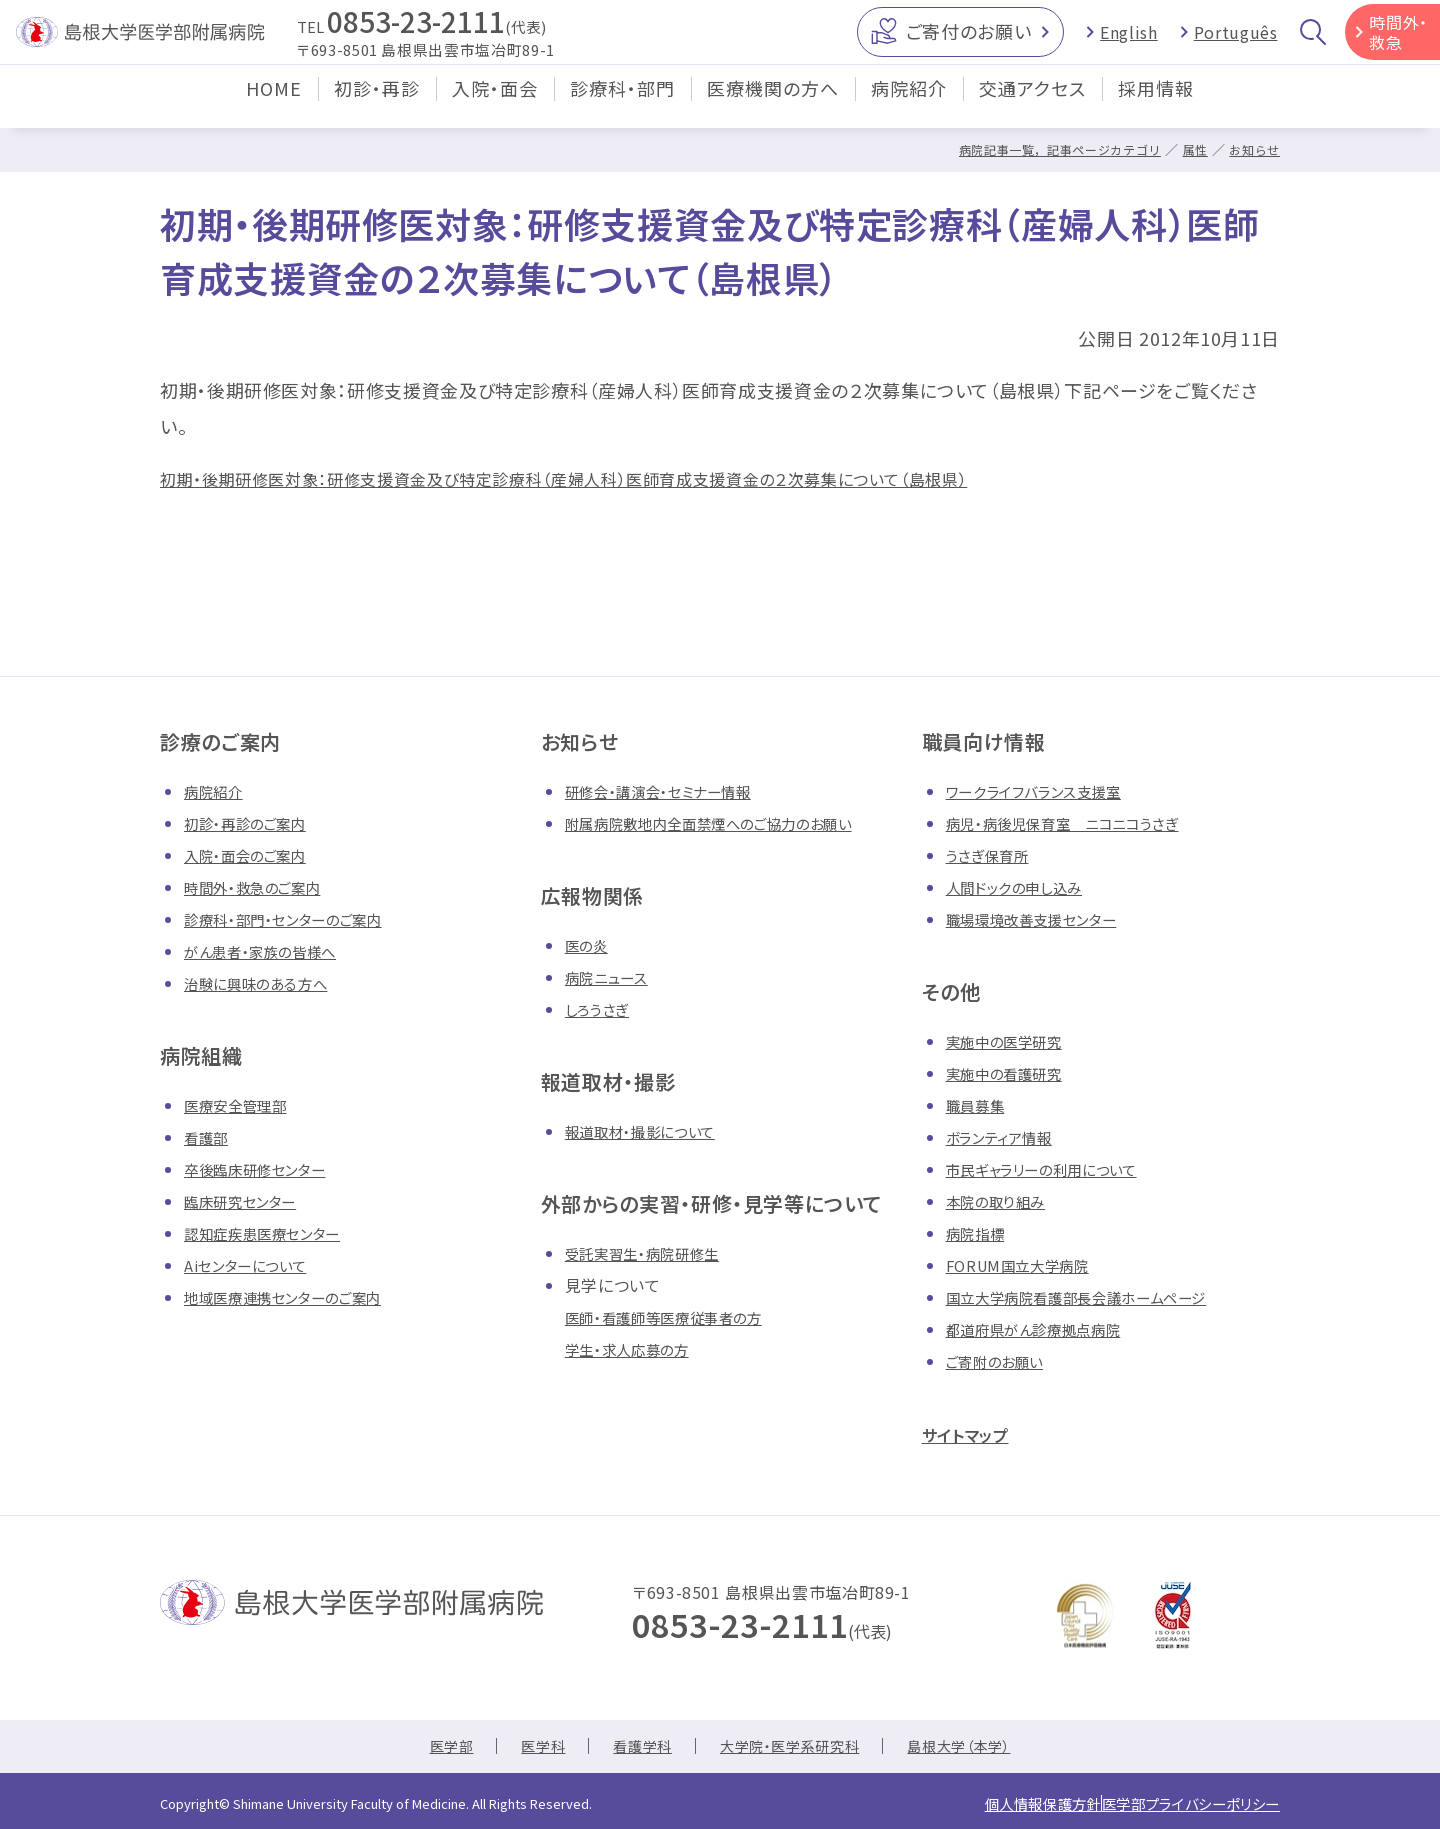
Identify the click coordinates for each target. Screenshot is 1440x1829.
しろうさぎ (601, 1009)
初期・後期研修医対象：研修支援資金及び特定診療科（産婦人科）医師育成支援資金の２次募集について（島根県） (612, 478)
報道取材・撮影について (650, 1131)
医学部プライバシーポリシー (1175, 1802)
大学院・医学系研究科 (792, 1748)
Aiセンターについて (253, 1265)
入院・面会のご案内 (253, 855)
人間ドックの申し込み (1023, 887)
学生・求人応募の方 (635, 1349)
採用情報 (1156, 104)
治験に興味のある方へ (265, 983)
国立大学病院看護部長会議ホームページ (1094, 1297)
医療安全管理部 (242, 1105)
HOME (274, 104)
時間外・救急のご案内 (261, 887)
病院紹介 (909, 104)
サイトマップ (976, 1433)
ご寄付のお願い (968, 39)
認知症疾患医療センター (273, 1233)
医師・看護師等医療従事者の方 (677, 1317)
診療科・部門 (622, 104)
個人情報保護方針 (995, 1802)
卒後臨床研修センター (264, 1169)
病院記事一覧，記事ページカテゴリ (1046, 149)
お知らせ (1252, 149)
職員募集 (979, 1105)
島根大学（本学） (978, 1748)
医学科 (526, 1748)
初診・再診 (377, 104)
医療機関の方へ (773, 104)
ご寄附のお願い (1001, 1361)
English (1128, 40)
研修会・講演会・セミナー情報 (671, 791)
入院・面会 (495, 104)
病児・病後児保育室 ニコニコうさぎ (1078, 823)
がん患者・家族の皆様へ (270, 951)
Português (1236, 40)
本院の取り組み (1002, 1201)
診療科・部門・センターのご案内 (297, 919)
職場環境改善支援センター (1043, 919)
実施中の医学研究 (1012, 1041)
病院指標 (979, 1233)
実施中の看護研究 (1012, 1073)
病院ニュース (612, 977)
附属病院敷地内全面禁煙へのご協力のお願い (728, 823)
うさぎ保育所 (992, 855)
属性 (1190, 149)
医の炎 (589, 945)
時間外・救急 (1398, 40)
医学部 (428, 1748)
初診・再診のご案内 (253, 823)
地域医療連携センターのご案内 (296, 1297)
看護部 (209, 1137)
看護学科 (632, 1748)
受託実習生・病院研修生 (652, 1253)
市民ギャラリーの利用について (1055, 1169)
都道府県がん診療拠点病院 (1045, 1329)
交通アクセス (1032, 104)
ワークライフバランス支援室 (1045, 791)
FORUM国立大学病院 (1025, 1265)
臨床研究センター (248, 1201)
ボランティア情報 (1006, 1137)
